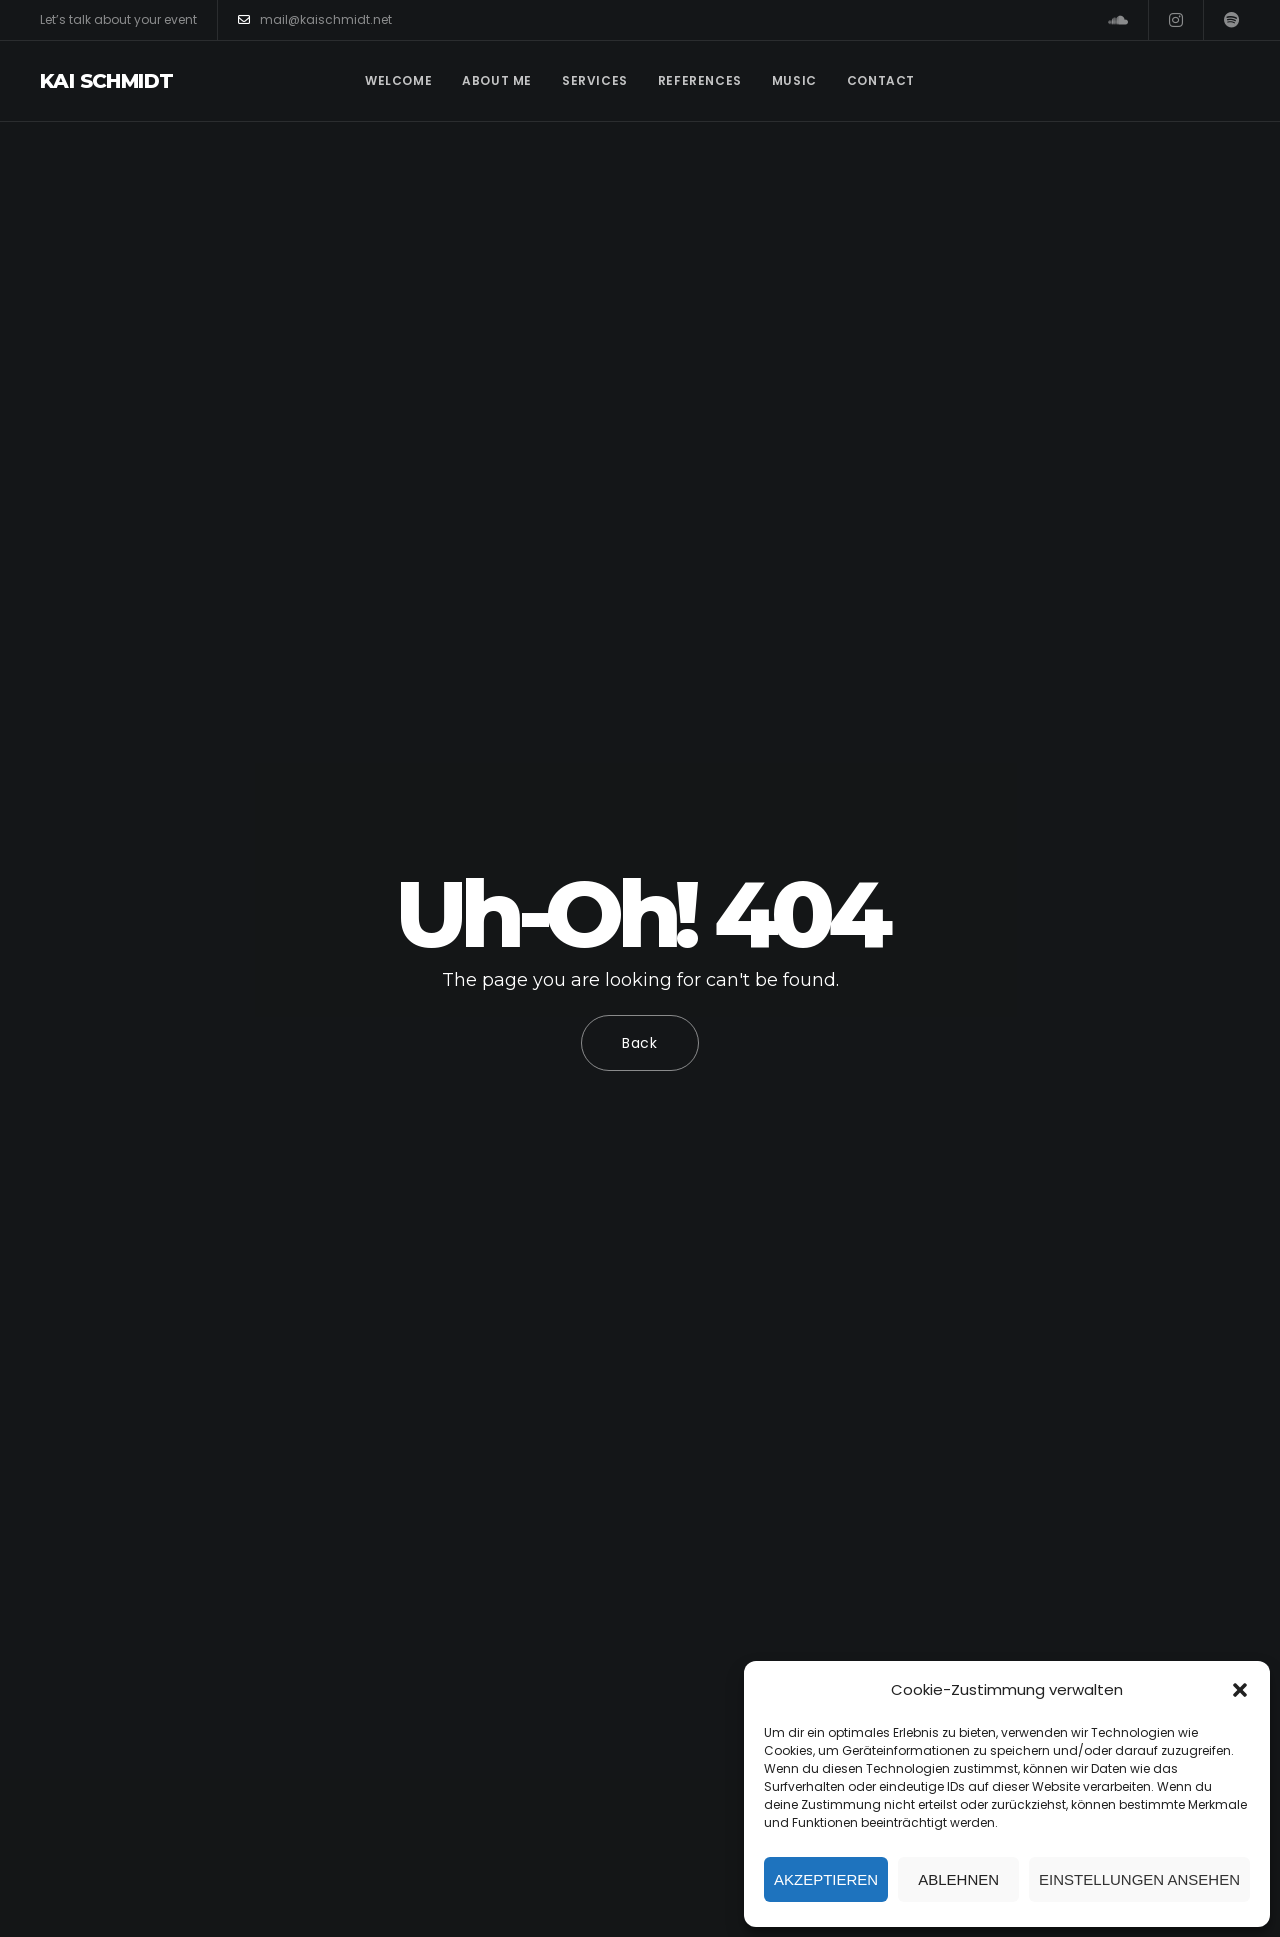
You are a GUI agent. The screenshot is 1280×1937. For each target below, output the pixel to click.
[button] (1240, 1690)
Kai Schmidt (106, 81)
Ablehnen (958, 1879)
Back (640, 1043)
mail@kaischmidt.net (315, 20)
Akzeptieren (826, 1879)
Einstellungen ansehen (1139, 1879)
